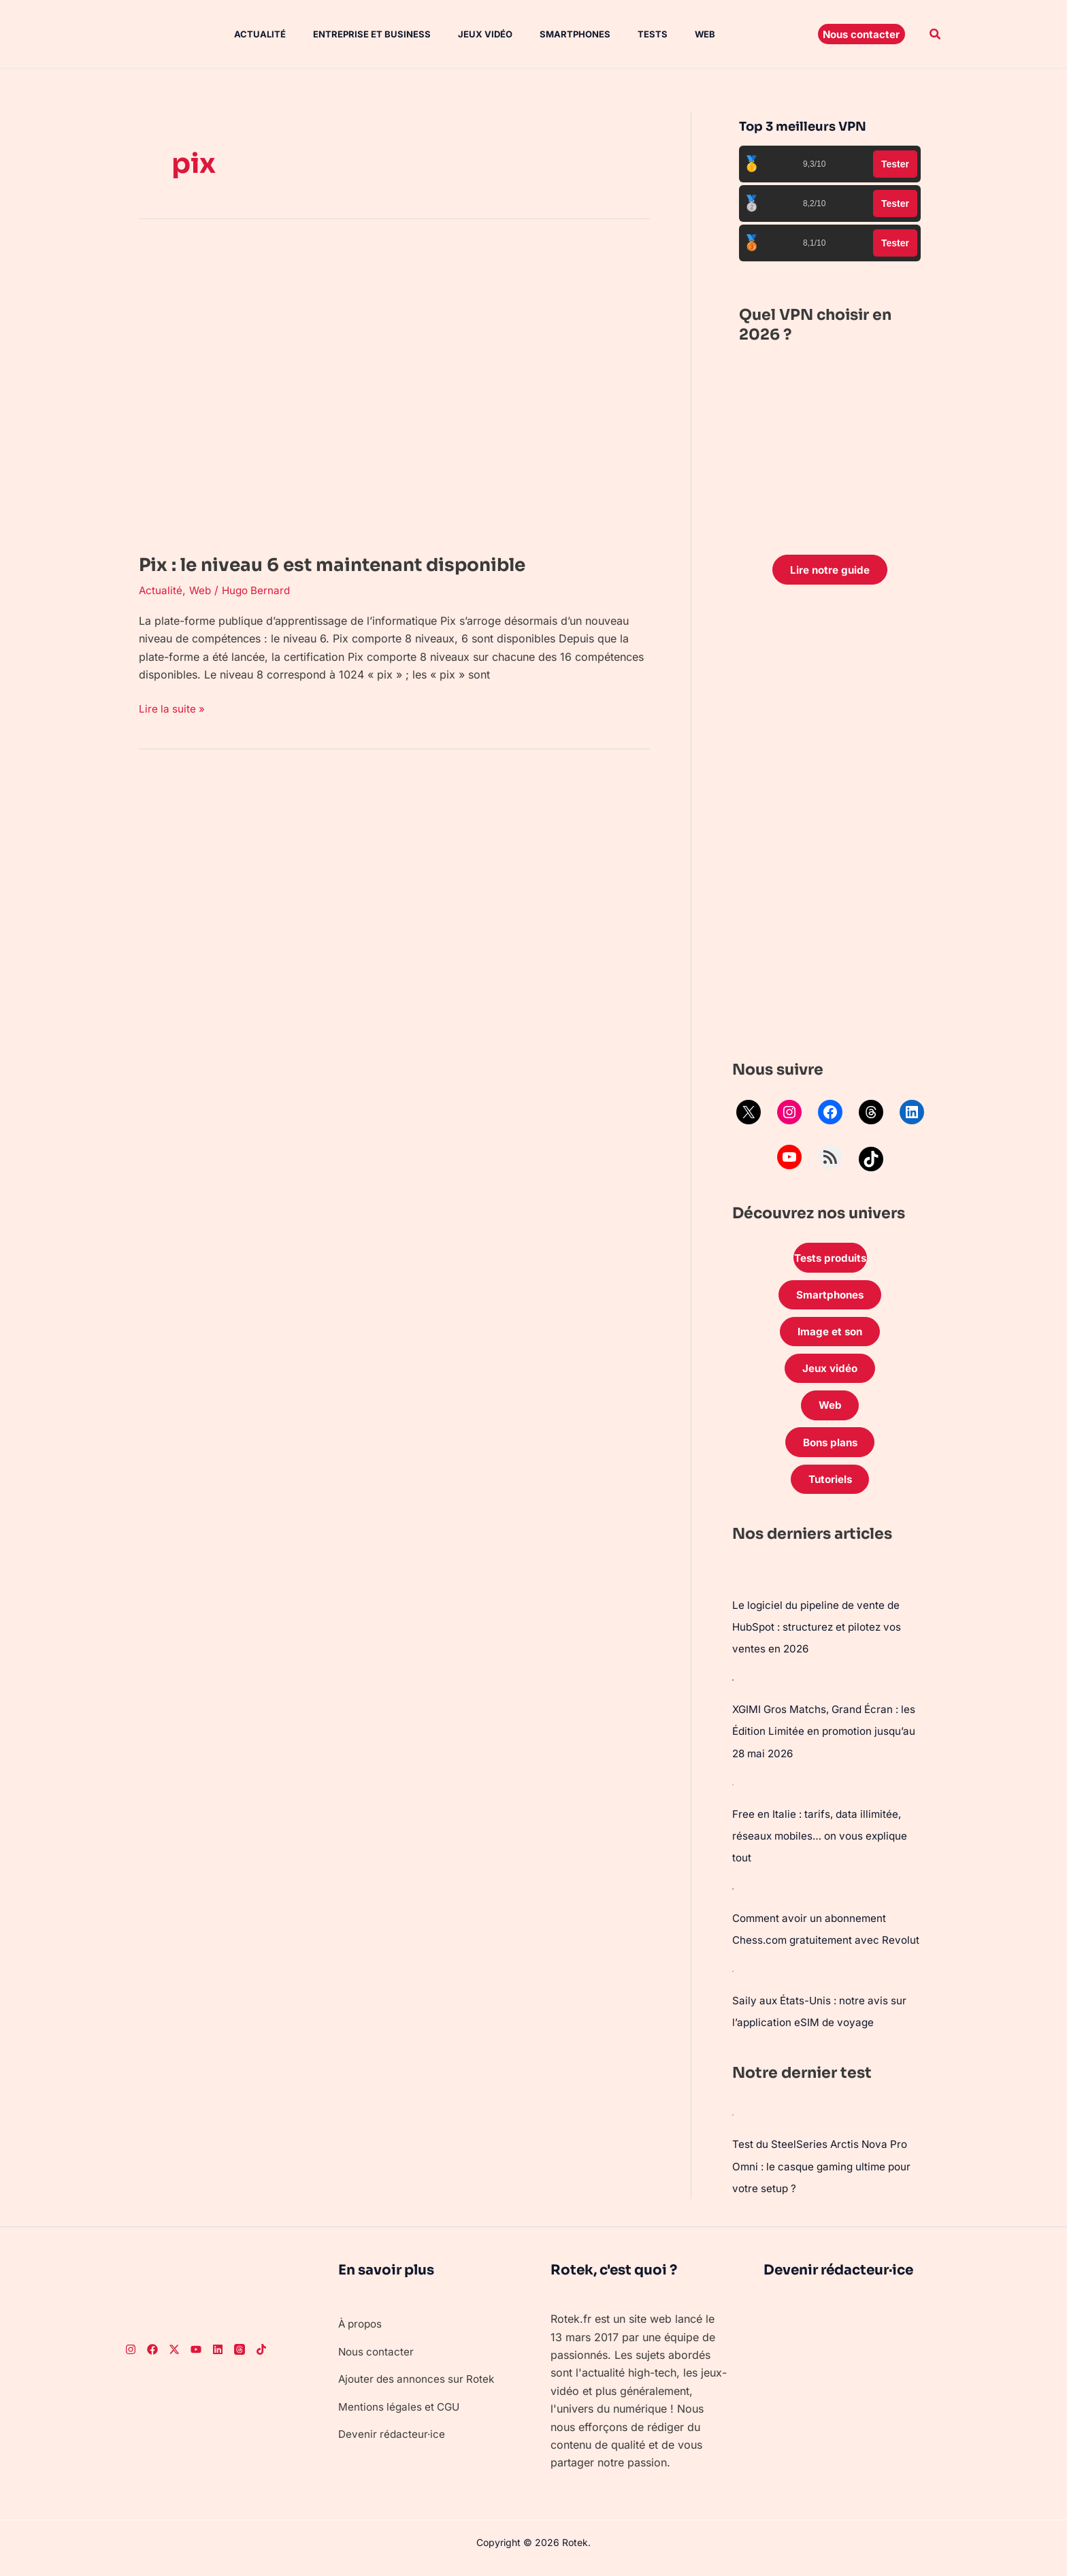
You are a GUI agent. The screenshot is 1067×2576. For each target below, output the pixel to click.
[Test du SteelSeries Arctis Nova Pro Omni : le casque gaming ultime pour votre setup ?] (733, 2123)
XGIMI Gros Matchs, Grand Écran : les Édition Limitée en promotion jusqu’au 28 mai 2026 (828, 1743)
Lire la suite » (173, 707)
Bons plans (830, 1454)
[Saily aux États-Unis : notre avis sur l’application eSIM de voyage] (733, 1980)
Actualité (246, 34)
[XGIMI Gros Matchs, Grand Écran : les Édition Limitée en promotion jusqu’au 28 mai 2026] (733, 1692)
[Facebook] (152, 2358)
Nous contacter (377, 2359)
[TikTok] (261, 2358)
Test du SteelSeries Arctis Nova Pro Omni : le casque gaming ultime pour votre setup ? (826, 2175)
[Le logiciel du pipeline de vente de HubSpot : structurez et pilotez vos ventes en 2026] (733, 1588)
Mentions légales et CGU (401, 2415)
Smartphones (545, 34)
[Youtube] (196, 2358)
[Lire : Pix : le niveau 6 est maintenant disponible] (394, 389)
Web (664, 34)
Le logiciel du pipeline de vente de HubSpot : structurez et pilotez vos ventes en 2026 (821, 1640)
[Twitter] (174, 2358)
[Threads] (239, 2358)
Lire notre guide (829, 570)
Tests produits (830, 1260)
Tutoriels (830, 1492)
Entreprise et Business (353, 34)
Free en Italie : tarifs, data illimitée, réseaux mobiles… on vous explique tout (824, 1847)
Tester (895, 164)
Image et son (830, 1337)
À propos (362, 2332)
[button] (861, 34)
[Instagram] (130, 2358)
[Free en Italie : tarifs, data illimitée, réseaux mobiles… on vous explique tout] (733, 1795)
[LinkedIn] (217, 2358)
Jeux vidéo (460, 34)
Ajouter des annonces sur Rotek (419, 2387)
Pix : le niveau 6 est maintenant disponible (376, 563)
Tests (617, 34)
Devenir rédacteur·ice (393, 2442)
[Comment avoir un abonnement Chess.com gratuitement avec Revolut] (733, 1899)
